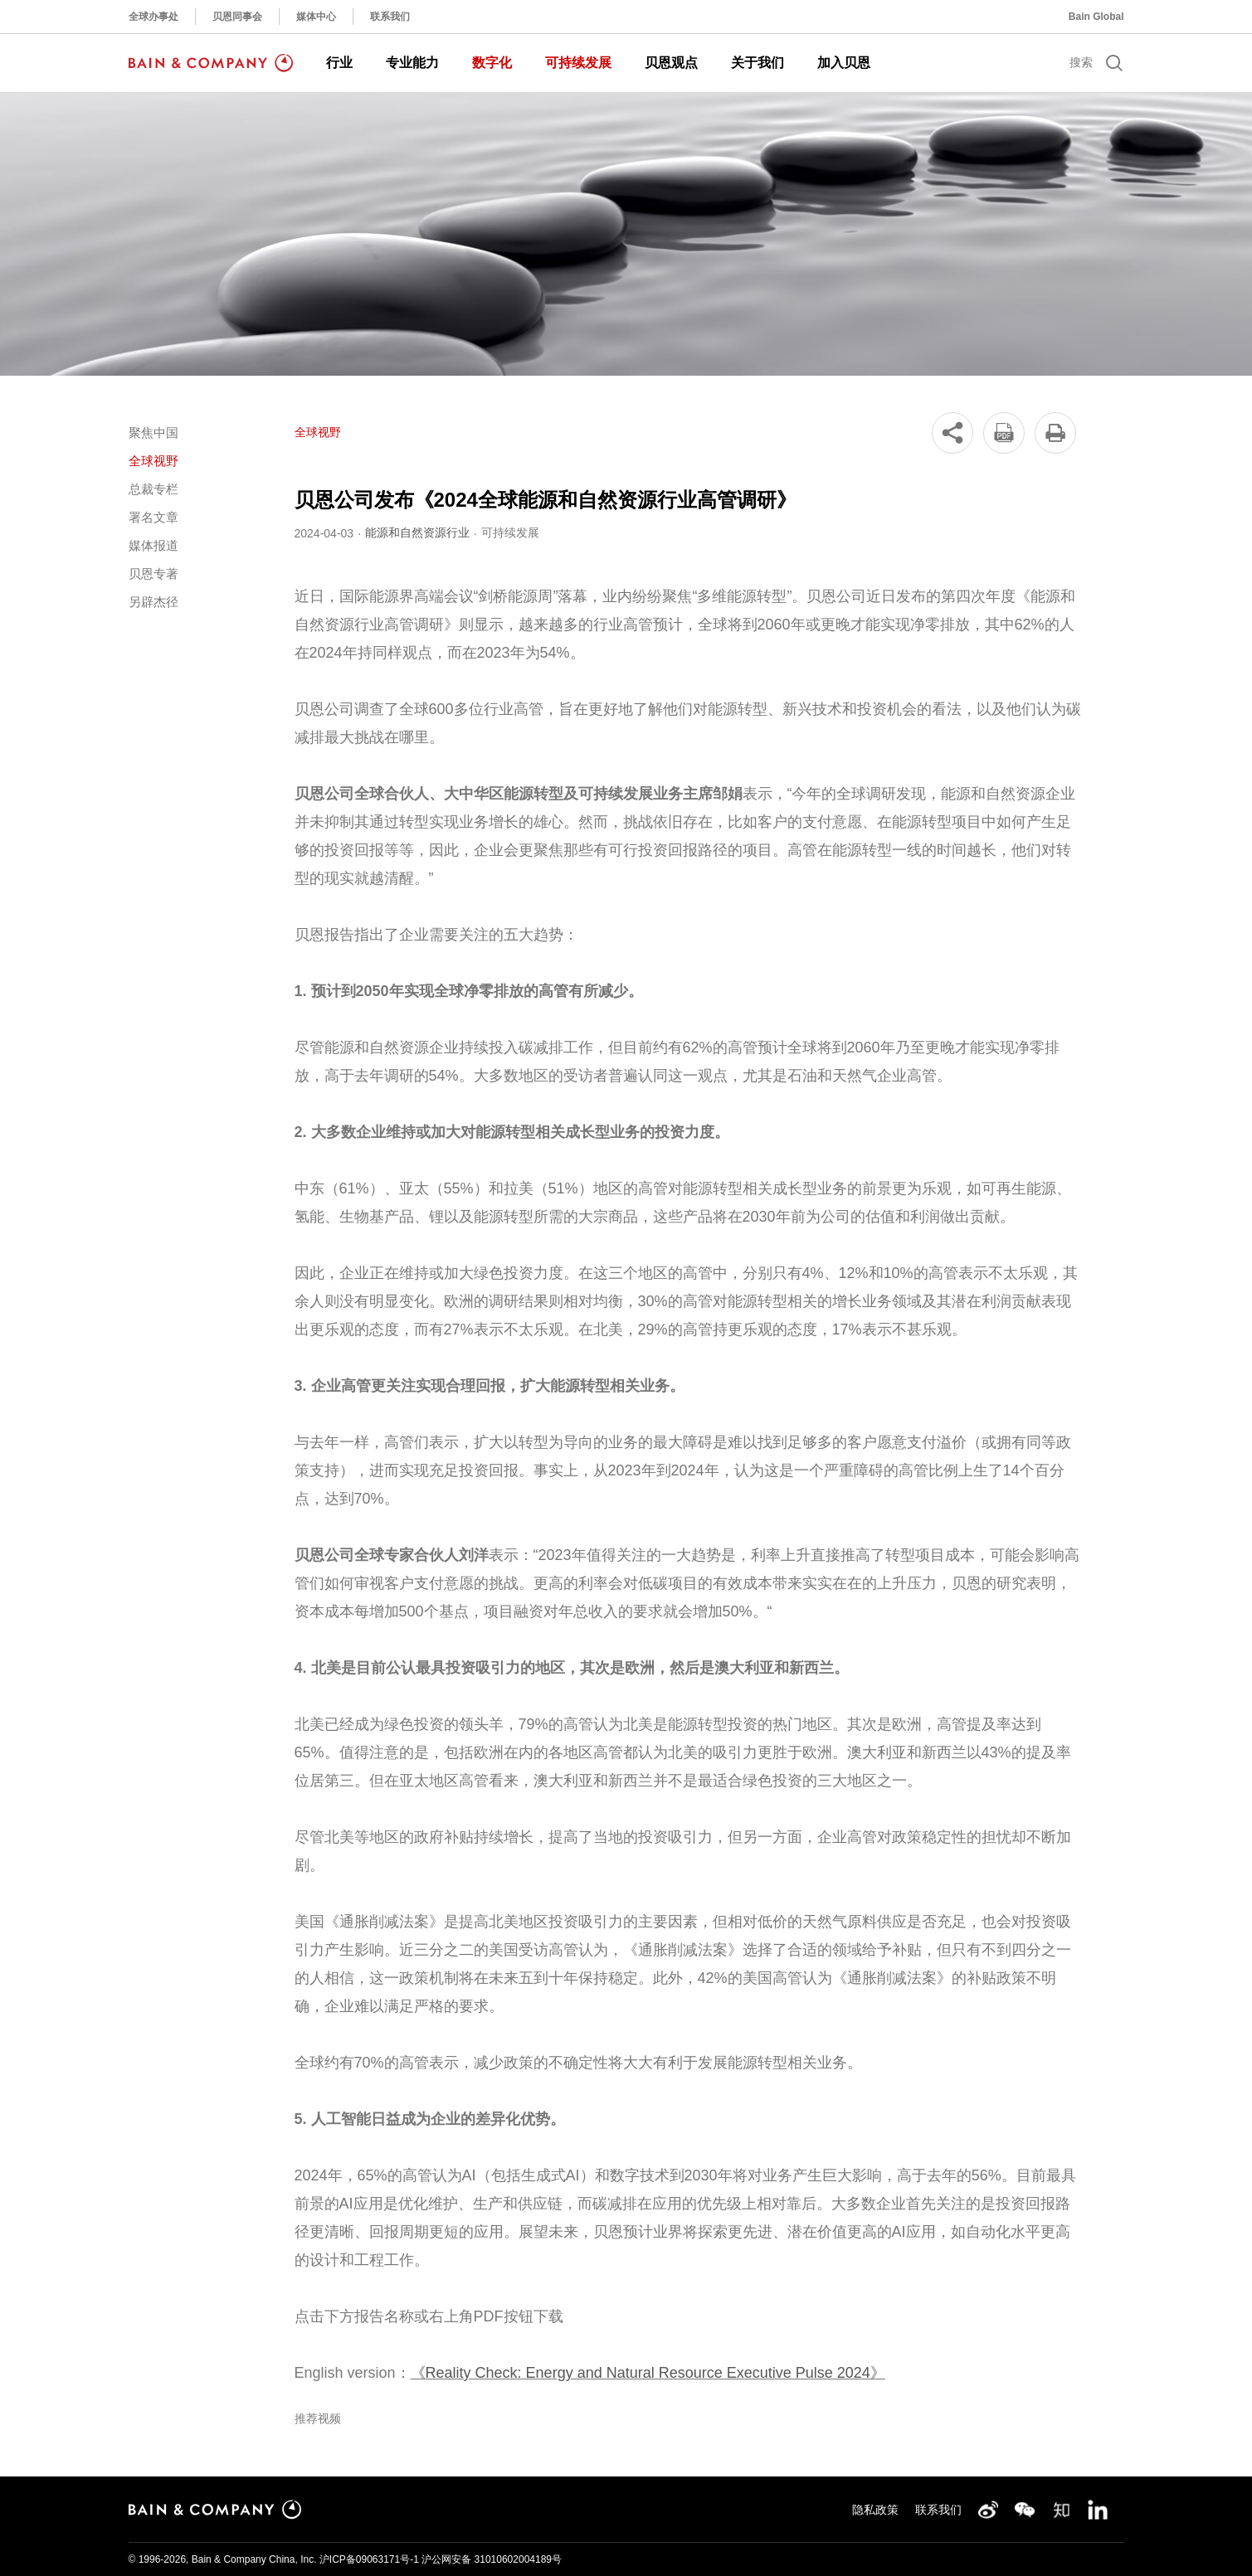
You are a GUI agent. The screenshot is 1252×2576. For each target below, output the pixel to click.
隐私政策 (875, 2509)
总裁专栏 (153, 489)
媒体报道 (153, 545)
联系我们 (390, 16)
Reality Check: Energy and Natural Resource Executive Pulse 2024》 (655, 2373)
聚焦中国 (153, 432)
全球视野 (153, 461)
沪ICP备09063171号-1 (369, 2559)
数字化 (492, 63)
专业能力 (412, 63)
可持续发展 (578, 63)
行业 (339, 63)
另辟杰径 (153, 602)
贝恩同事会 (237, 16)
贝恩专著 (153, 573)
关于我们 (757, 63)
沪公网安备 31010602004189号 (491, 2559)
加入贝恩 (843, 63)
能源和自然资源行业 (417, 532)
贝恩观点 (671, 63)
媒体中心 (316, 16)
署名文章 (153, 517)
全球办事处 (153, 16)
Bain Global (1096, 16)
